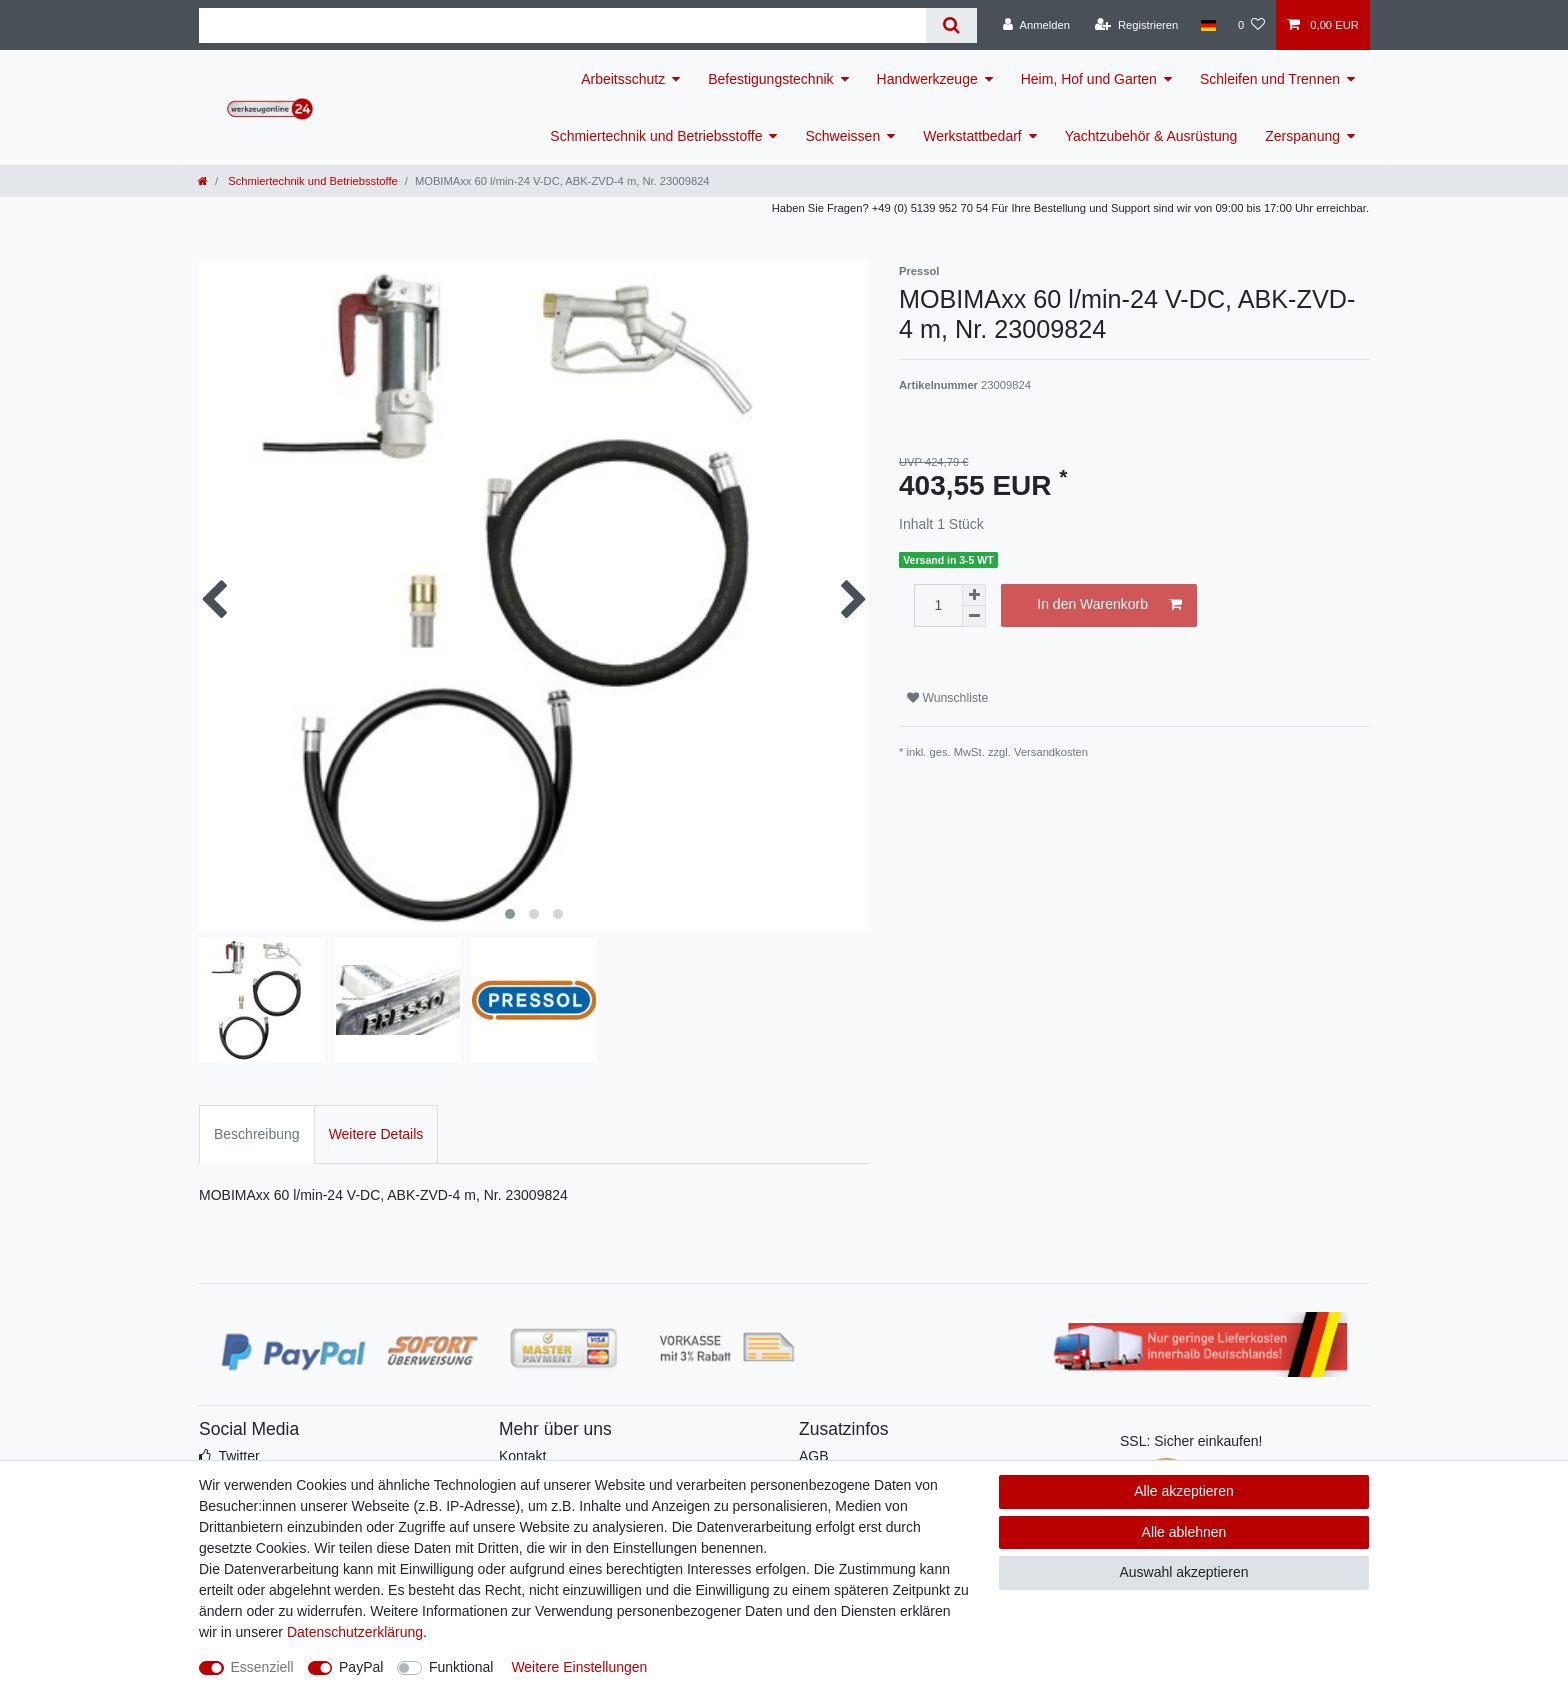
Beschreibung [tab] (257, 1134)
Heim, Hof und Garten (1089, 79)
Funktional (461, 1667)
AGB (814, 1456)
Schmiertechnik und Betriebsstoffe (656, 136)
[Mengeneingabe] (938, 605)
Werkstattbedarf (972, 136)
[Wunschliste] (1251, 25)
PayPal (361, 1667)
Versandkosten (1051, 752)
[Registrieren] (1136, 25)
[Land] (1207, 25)
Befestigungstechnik (770, 79)
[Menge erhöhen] (974, 595)
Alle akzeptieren (1184, 1491)
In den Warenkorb (1109, 605)
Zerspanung (1302, 136)
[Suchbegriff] (562, 25)
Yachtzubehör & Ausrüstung (1151, 136)
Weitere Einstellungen (579, 1667)
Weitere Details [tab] (376, 1134)
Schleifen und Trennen (1270, 79)
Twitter (238, 1456)
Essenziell (262, 1667)
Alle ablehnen (1184, 1532)
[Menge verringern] (974, 616)
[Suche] (951, 25)
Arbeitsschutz (623, 79)
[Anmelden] (1036, 25)
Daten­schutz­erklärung (355, 1632)
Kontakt (522, 1456)
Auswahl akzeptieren (1183, 1572)
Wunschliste (947, 698)
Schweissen (842, 136)
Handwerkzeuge (927, 79)
